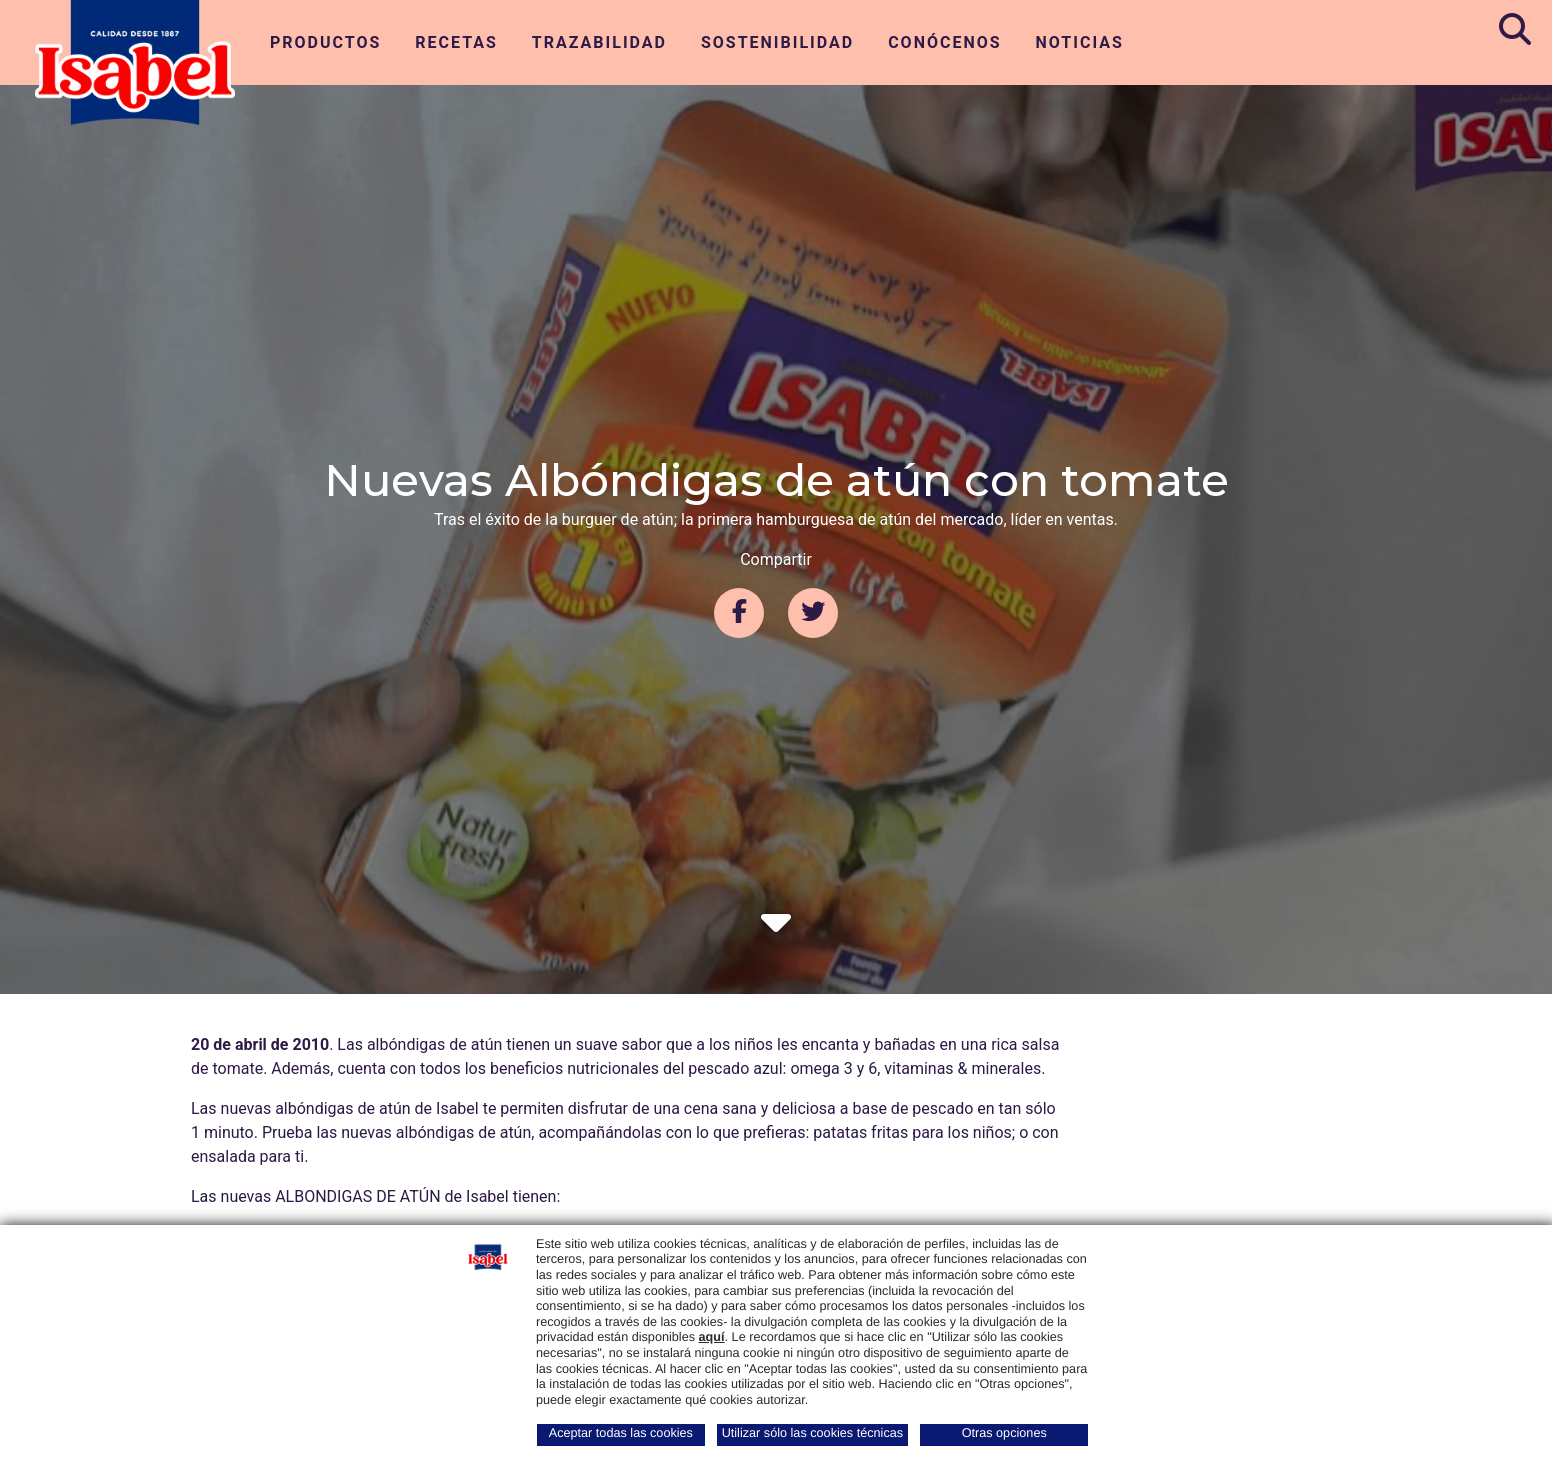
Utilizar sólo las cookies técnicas (812, 1433)
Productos (325, 42)
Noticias (1080, 42)
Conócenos (944, 42)
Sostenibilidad (777, 42)
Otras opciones (1004, 1433)
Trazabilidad (599, 42)
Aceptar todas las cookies (621, 1433)
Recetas (456, 42)
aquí (712, 1337)
